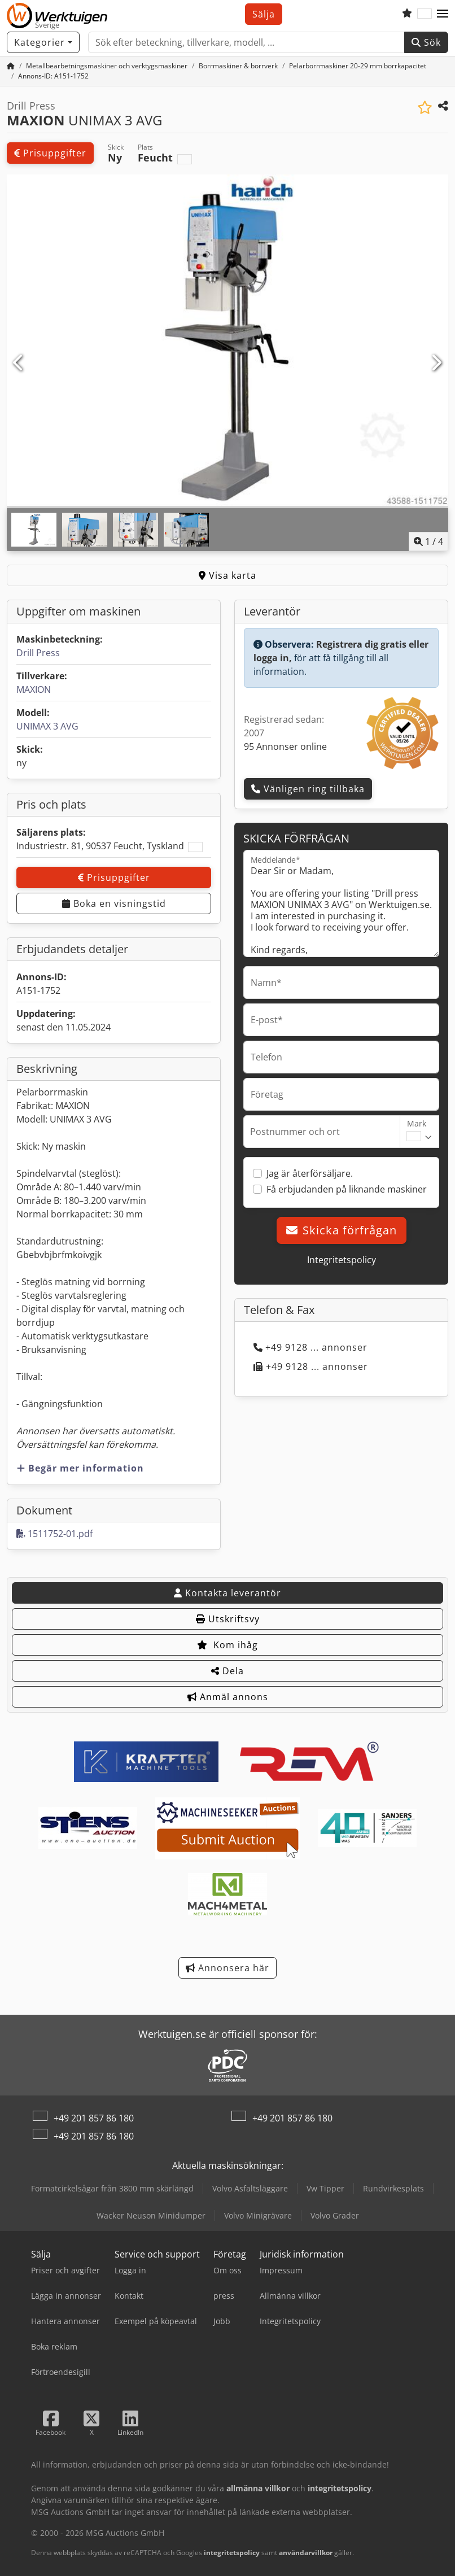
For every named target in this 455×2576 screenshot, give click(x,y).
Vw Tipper (325, 2188)
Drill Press (38, 653)
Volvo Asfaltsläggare (250, 2188)
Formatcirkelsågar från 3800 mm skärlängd (112, 2188)
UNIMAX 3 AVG (47, 726)
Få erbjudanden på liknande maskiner (346, 1189)
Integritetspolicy (341, 1260)
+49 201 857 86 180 (94, 2118)
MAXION (33, 689)
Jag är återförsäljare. (309, 1173)
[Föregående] (18, 363)
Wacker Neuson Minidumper (151, 2215)
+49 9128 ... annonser (310, 1347)
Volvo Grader (334, 2215)
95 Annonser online (285, 746)
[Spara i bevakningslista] (424, 107)
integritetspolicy (232, 2552)
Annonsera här (227, 1968)
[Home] (106, 66)
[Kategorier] (43, 42)
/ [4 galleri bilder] (428, 541)
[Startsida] (11, 66)
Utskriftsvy (228, 1619)
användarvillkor (306, 2552)
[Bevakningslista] (407, 14)
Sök (426, 42)
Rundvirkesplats (393, 2188)
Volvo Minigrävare (258, 2215)
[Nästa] (436, 363)
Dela (227, 1671)
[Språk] (424, 14)
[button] (442, 14)
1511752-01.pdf (54, 1533)
